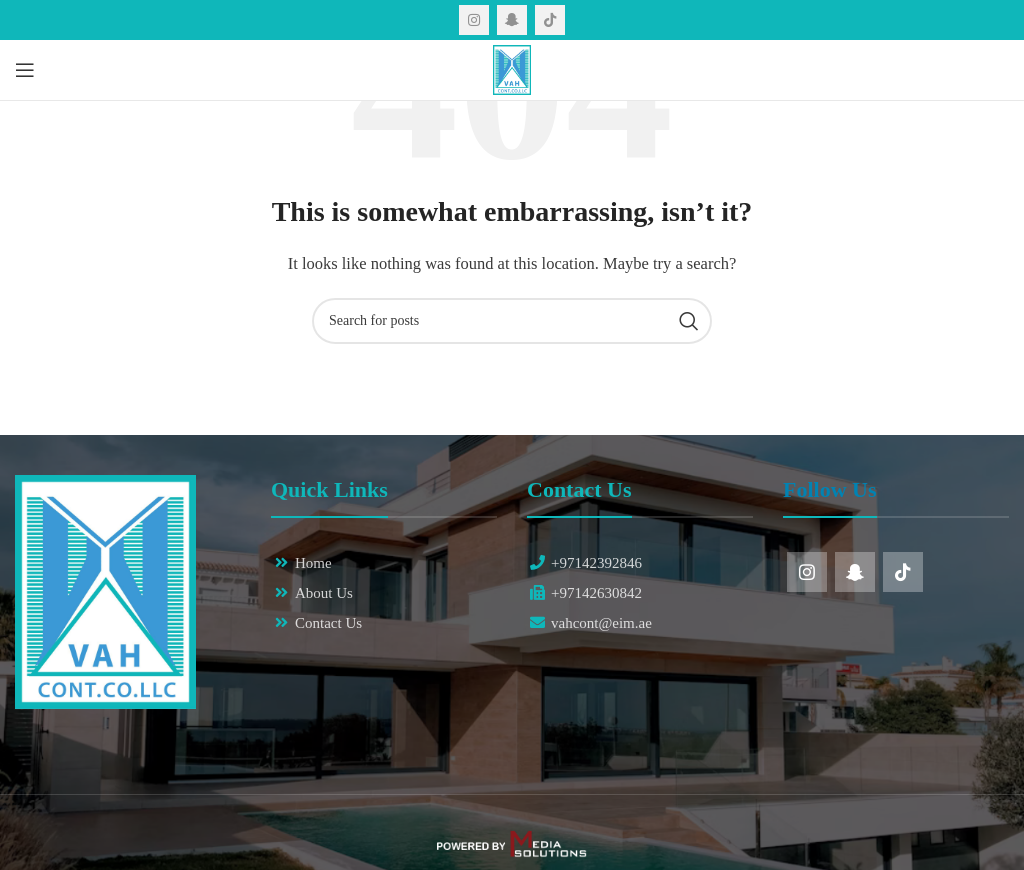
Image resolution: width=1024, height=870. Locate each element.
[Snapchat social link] (512, 20)
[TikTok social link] (550, 20)
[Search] (512, 321)
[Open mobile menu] (25, 70)
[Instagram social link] (474, 20)
